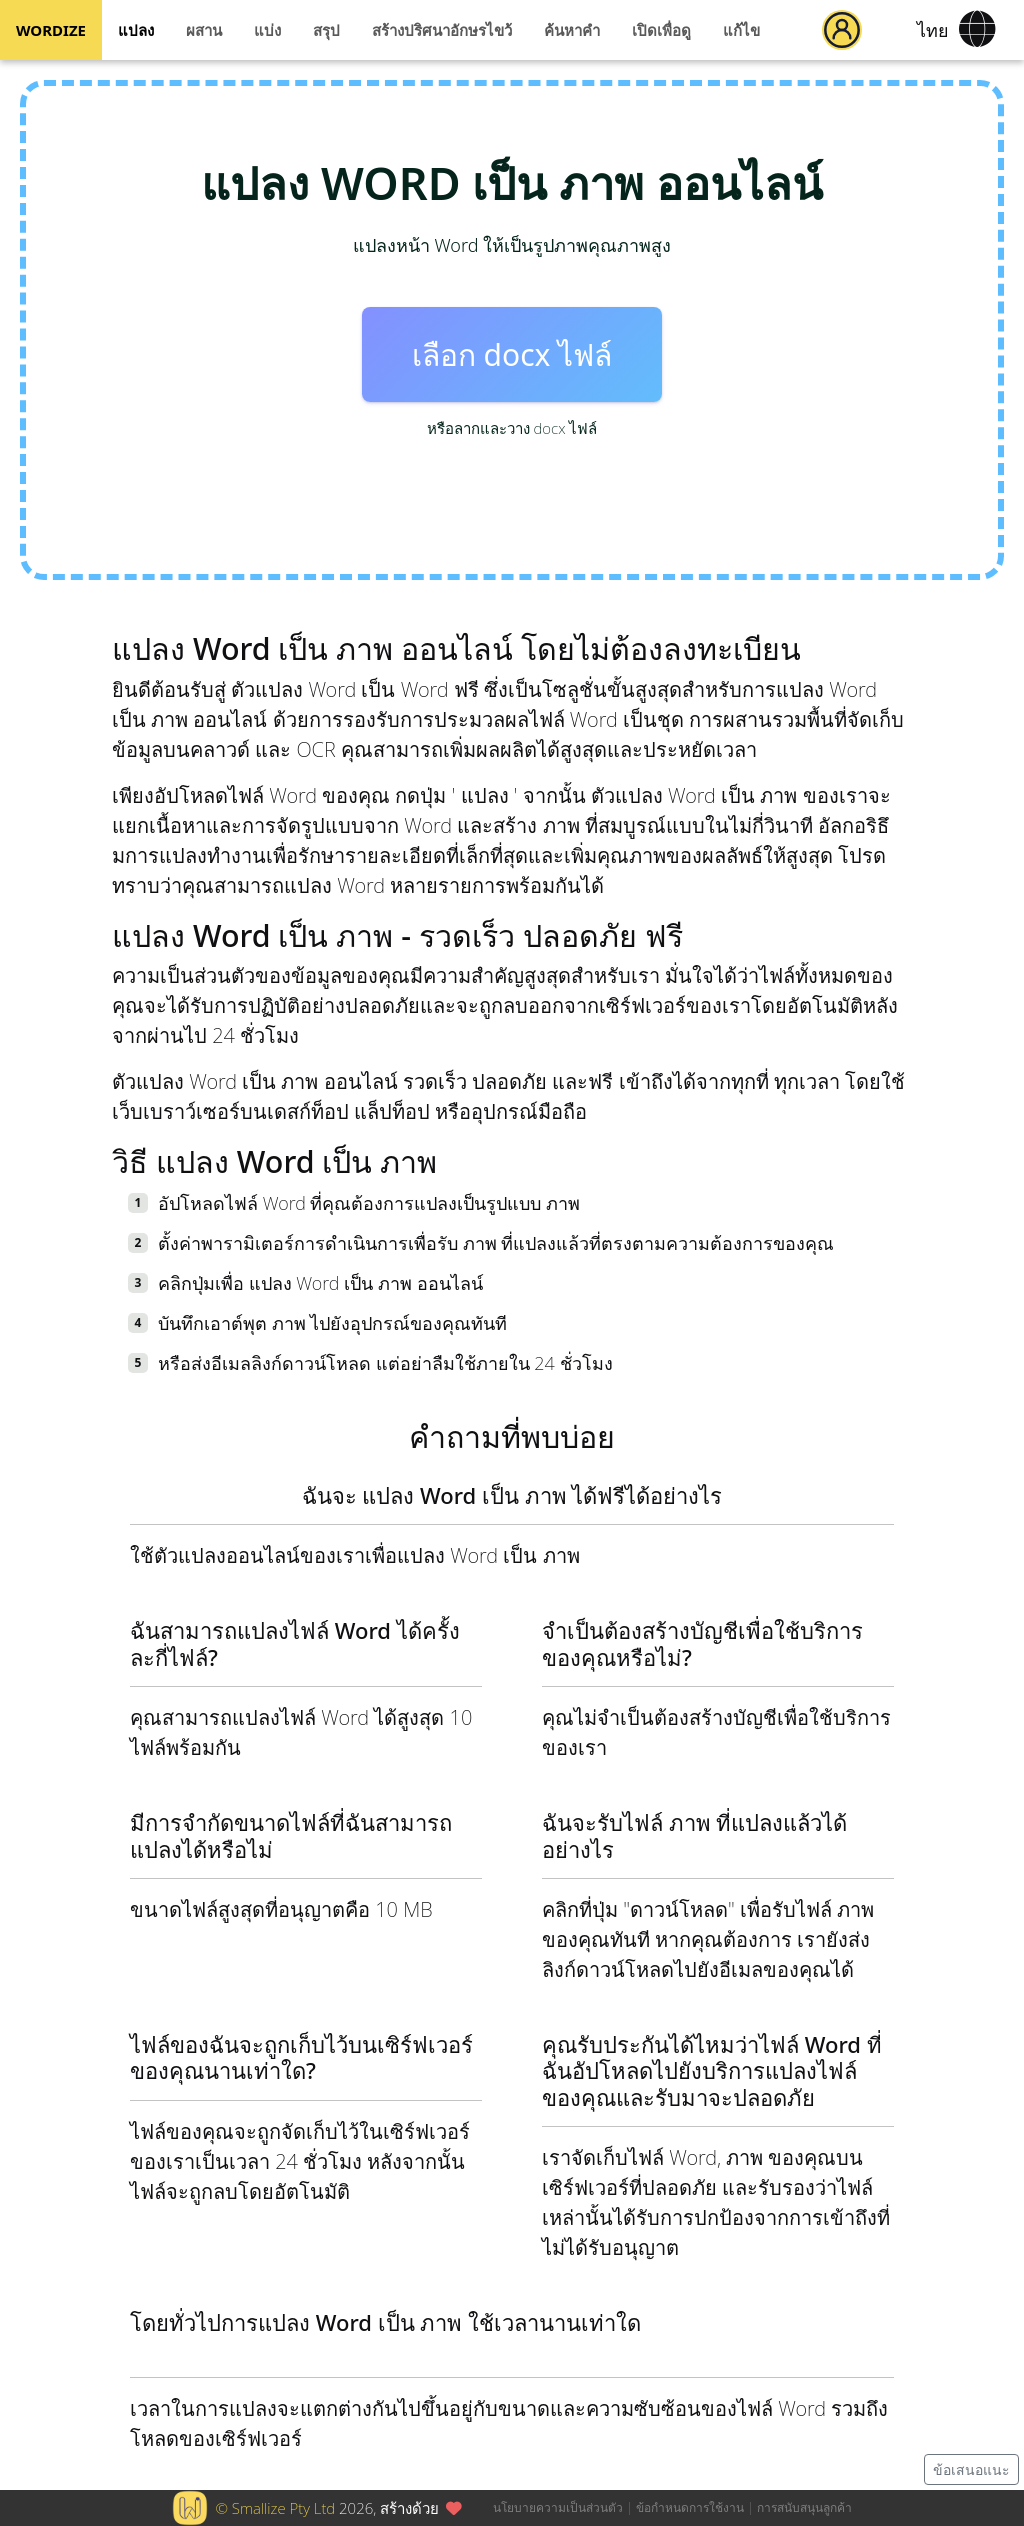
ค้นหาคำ (572, 30)
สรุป (326, 30)
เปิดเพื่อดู (661, 30)
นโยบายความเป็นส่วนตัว (558, 2507)
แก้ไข (741, 30)
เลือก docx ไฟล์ (512, 354)
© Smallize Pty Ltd (275, 2508)
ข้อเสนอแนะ (971, 2469)
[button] (842, 30)
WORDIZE (51, 30)
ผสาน (204, 30)
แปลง (136, 30)
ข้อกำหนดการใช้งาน (690, 2507)
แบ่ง (267, 30)
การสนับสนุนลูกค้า (804, 2507)
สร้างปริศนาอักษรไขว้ (442, 30)
